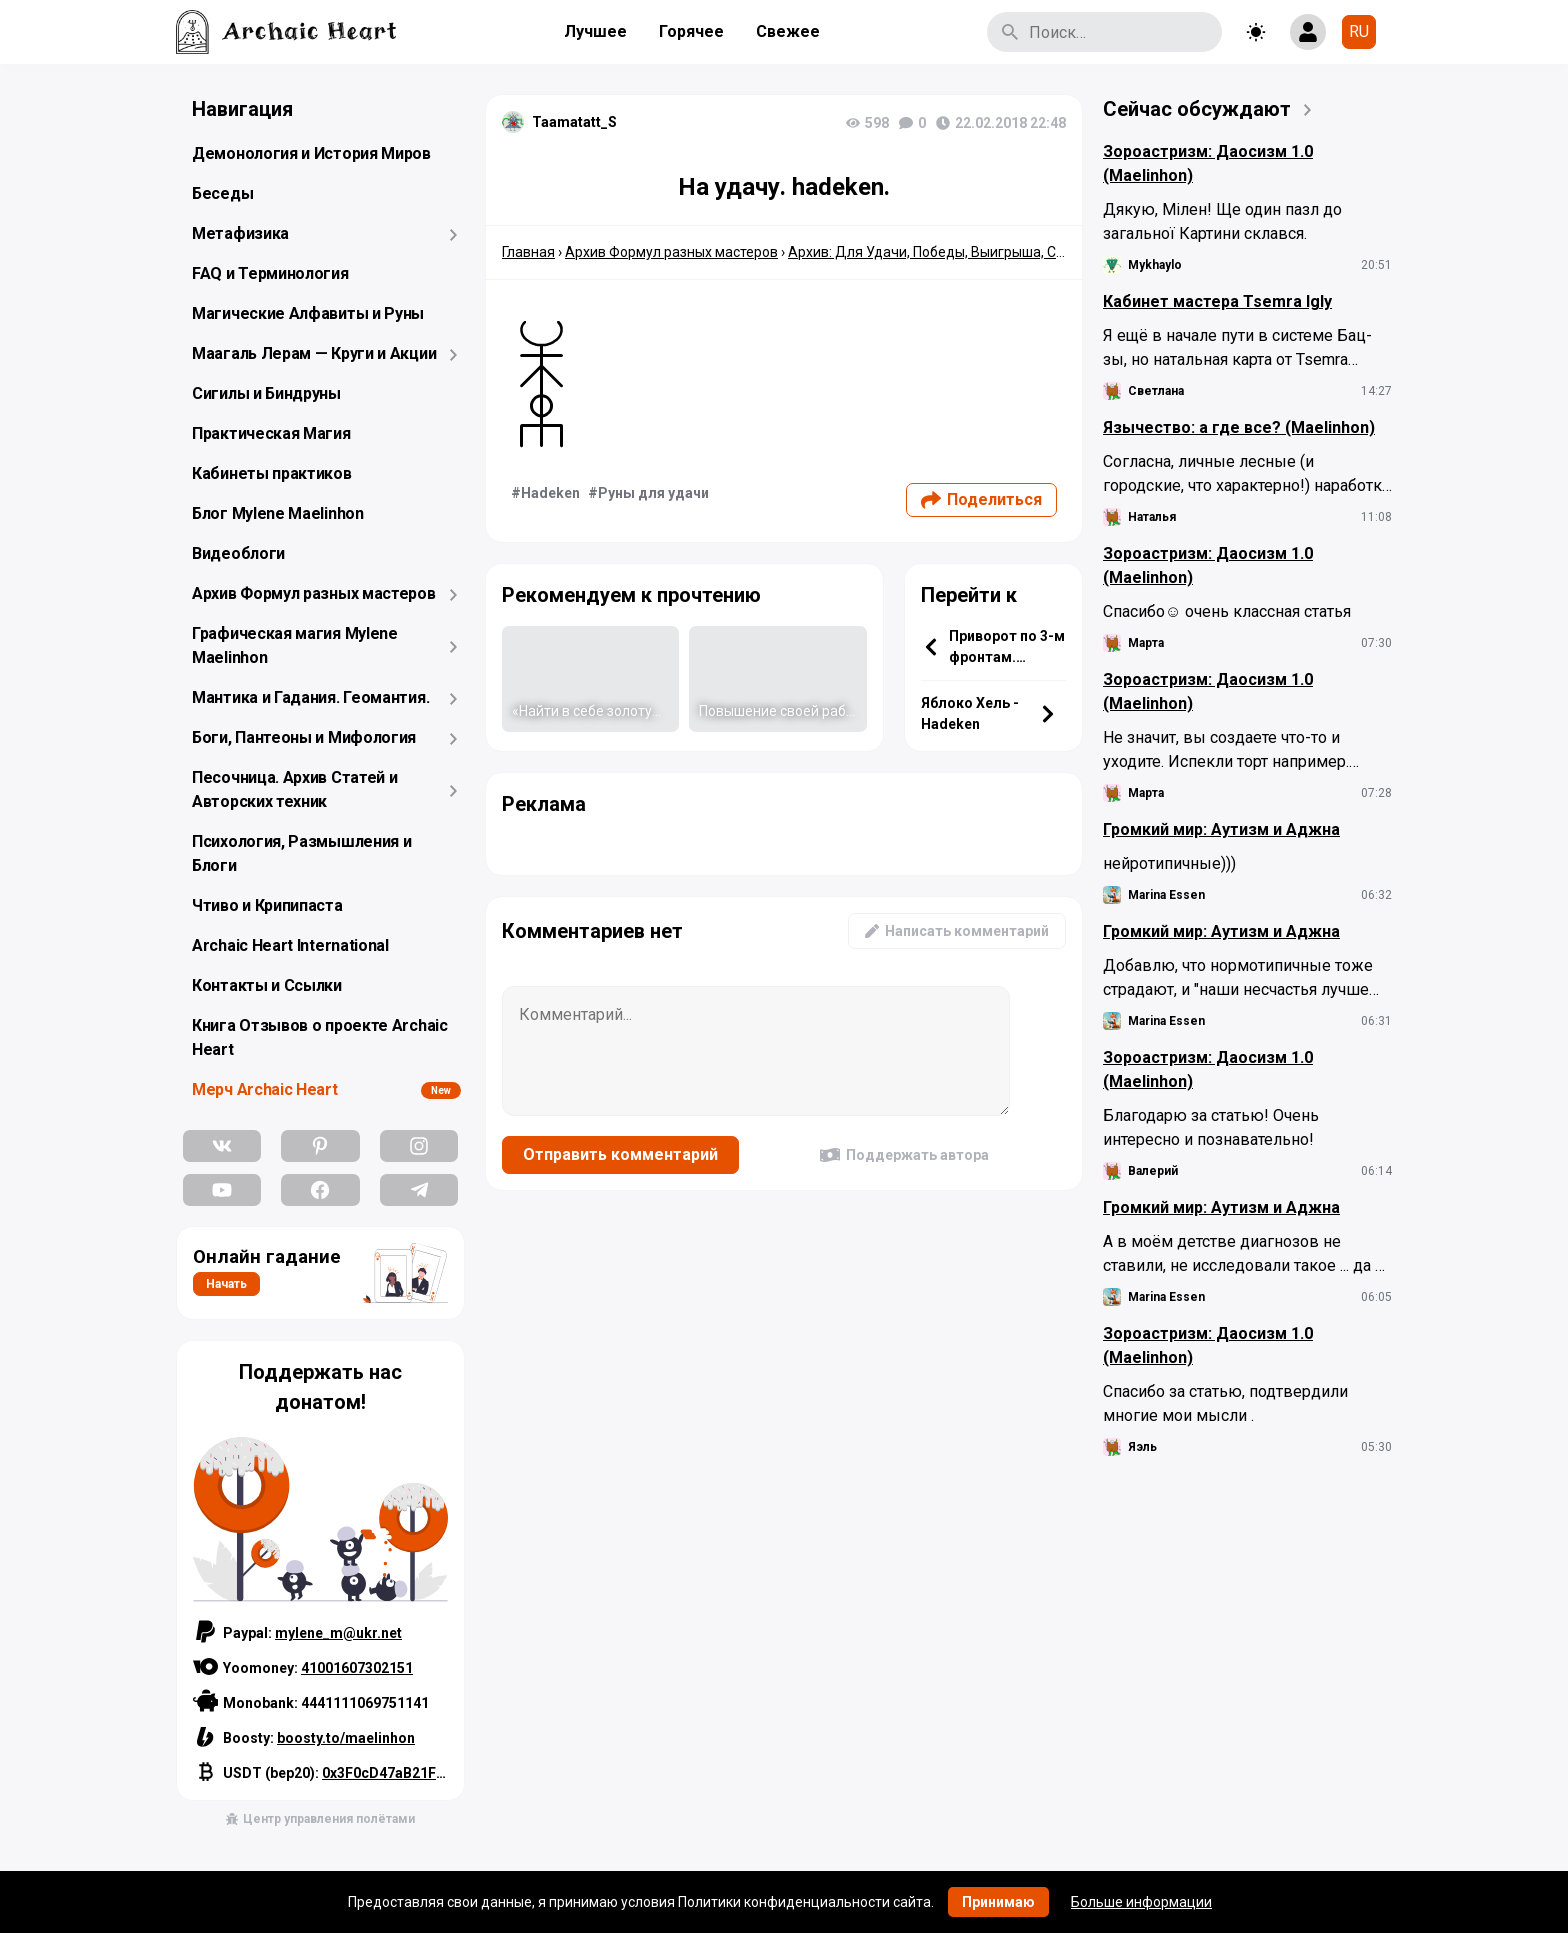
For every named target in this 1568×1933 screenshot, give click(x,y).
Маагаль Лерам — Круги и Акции (314, 353)
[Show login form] (1308, 32)
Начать (226, 1284)
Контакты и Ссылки (267, 985)
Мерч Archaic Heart (265, 1089)
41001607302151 (357, 1668)
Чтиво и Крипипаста (267, 905)
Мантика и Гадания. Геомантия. (310, 697)
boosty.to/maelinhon (346, 1738)
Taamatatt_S (574, 122)
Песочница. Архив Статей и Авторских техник (295, 789)
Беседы (222, 193)
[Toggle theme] (1256, 32)
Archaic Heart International (290, 945)
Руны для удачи (653, 493)
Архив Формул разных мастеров (314, 593)
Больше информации (1141, 1902)
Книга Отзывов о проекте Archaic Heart (320, 1037)
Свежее (788, 31)
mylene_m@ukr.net (338, 1633)
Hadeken (550, 493)
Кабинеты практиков (272, 473)
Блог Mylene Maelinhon (278, 513)
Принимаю (998, 1902)
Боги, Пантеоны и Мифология (304, 737)
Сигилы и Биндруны (266, 393)
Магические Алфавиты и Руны (308, 313)
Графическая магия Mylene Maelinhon (295, 645)
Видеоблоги (238, 553)
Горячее (691, 31)
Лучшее (595, 31)
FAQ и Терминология (270, 273)
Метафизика (240, 233)
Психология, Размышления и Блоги (302, 853)
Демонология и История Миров (311, 153)
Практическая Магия (271, 433)
